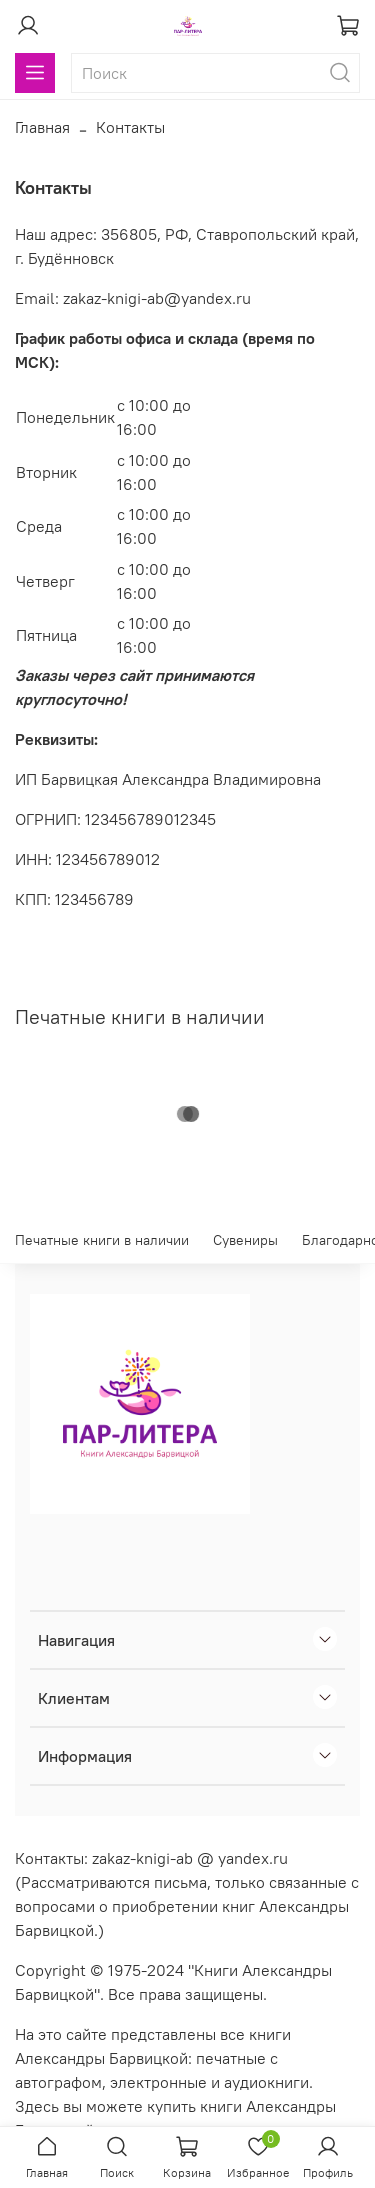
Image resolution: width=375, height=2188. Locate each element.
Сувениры (245, 1240)
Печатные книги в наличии (102, 1240)
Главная (42, 127)
